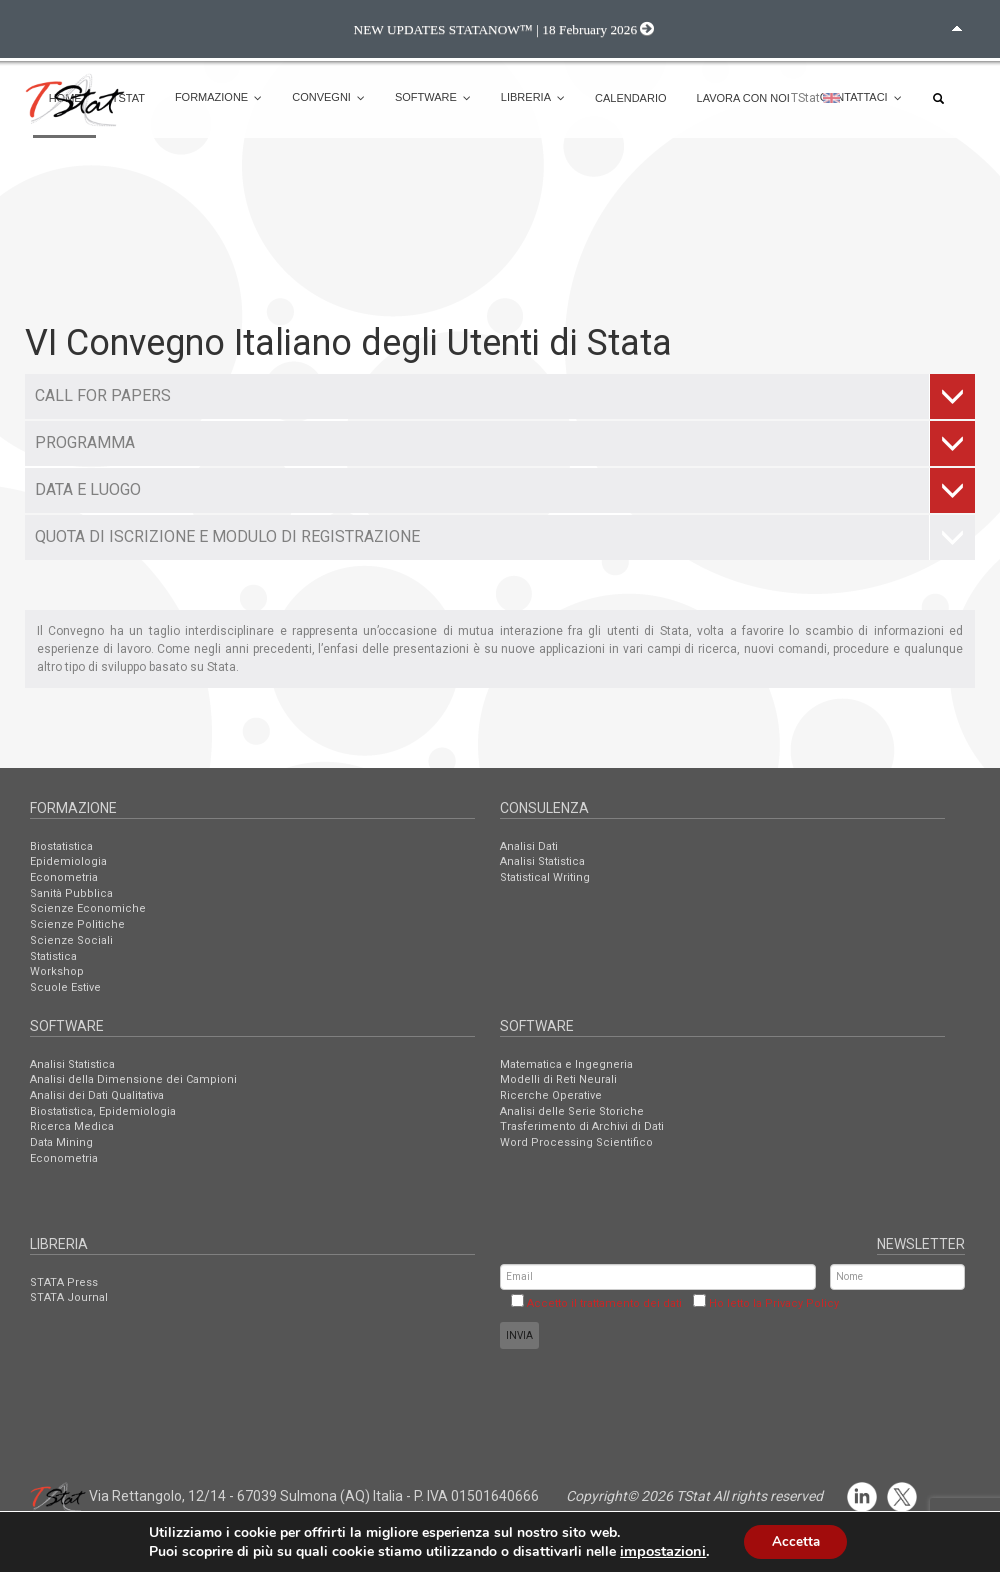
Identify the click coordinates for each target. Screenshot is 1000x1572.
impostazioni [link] (660, 1550)
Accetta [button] (795, 1540)
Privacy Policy (802, 1303)
